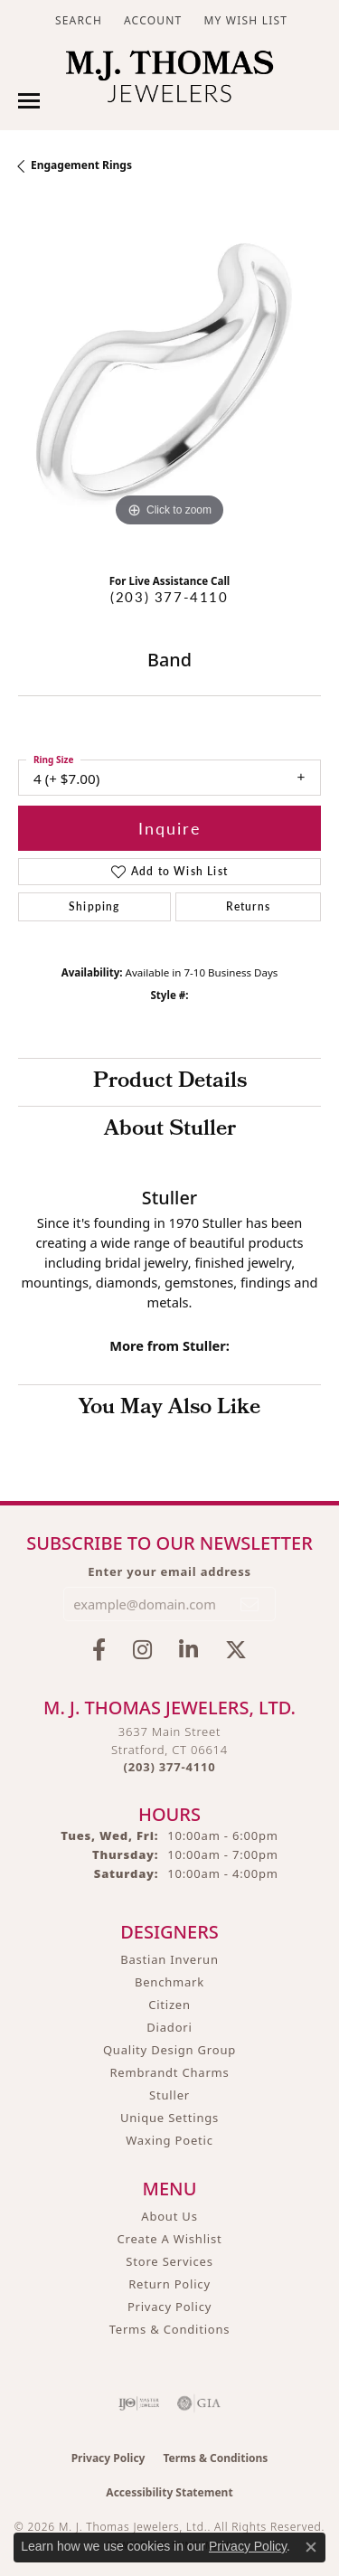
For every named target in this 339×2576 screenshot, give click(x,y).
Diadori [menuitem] (169, 2027)
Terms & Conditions (170, 2329)
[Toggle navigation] (29, 101)
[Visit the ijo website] (138, 2403)
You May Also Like (169, 1409)
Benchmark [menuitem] (169, 1982)
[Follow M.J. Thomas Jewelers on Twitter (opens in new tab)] (236, 1650)
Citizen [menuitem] (169, 2004)
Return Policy (169, 2284)
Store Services (169, 2261)
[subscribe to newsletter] (250, 1604)
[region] (169, 380)
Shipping (94, 906)
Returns (248, 906)
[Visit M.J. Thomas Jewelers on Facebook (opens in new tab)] (99, 1650)
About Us (169, 2216)
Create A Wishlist (170, 2239)
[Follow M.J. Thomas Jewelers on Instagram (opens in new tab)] (142, 1650)
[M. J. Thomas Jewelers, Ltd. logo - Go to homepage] (169, 81)
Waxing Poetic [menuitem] (169, 2140)
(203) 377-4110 (169, 597)
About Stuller (170, 1130)
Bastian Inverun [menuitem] (169, 1959)
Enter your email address (169, 1571)
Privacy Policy (169, 2306)
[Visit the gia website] (199, 2403)
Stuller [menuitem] (169, 2095)
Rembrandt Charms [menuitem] (169, 2072)
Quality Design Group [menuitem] (169, 2050)
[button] (77, 20)
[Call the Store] (170, 1767)
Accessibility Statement (169, 2492)
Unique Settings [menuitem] (169, 2117)
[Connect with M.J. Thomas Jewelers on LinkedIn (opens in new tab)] (188, 1650)
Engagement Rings (81, 165)
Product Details (170, 1082)
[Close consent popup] (311, 2547)
